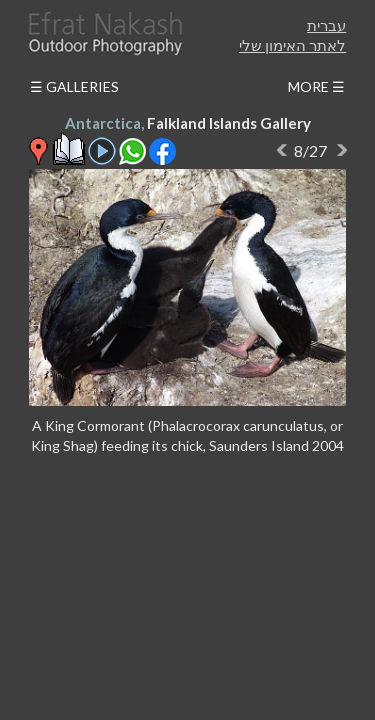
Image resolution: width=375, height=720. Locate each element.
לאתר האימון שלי (292, 45)
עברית (326, 25)
